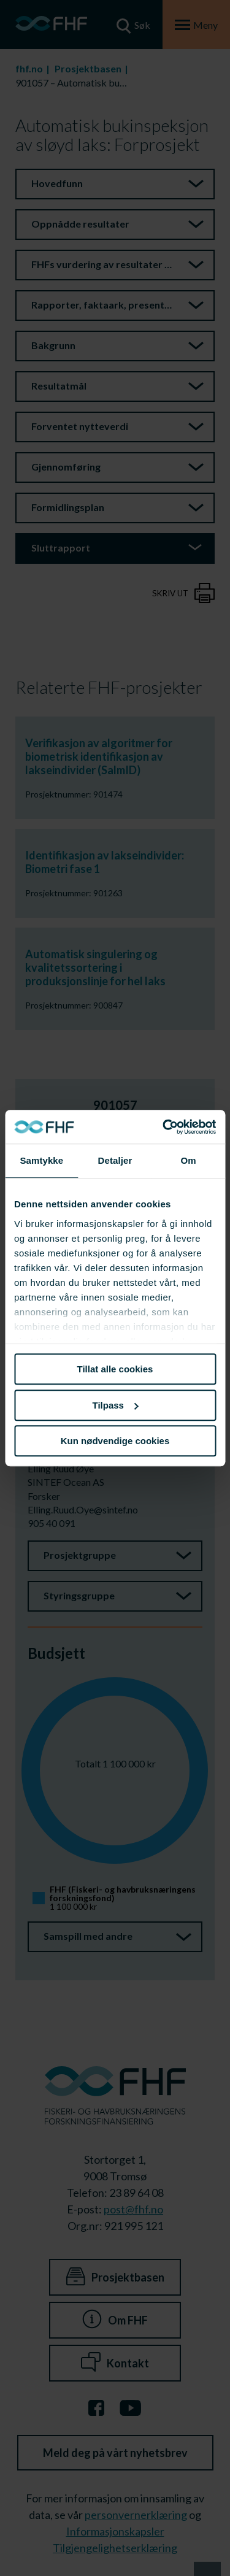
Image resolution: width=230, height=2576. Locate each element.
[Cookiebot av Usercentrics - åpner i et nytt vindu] (164, 1127)
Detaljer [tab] (115, 1160)
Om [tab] (188, 1160)
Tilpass (116, 1405)
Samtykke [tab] (41, 1160)
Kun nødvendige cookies (115, 1441)
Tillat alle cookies (115, 1369)
